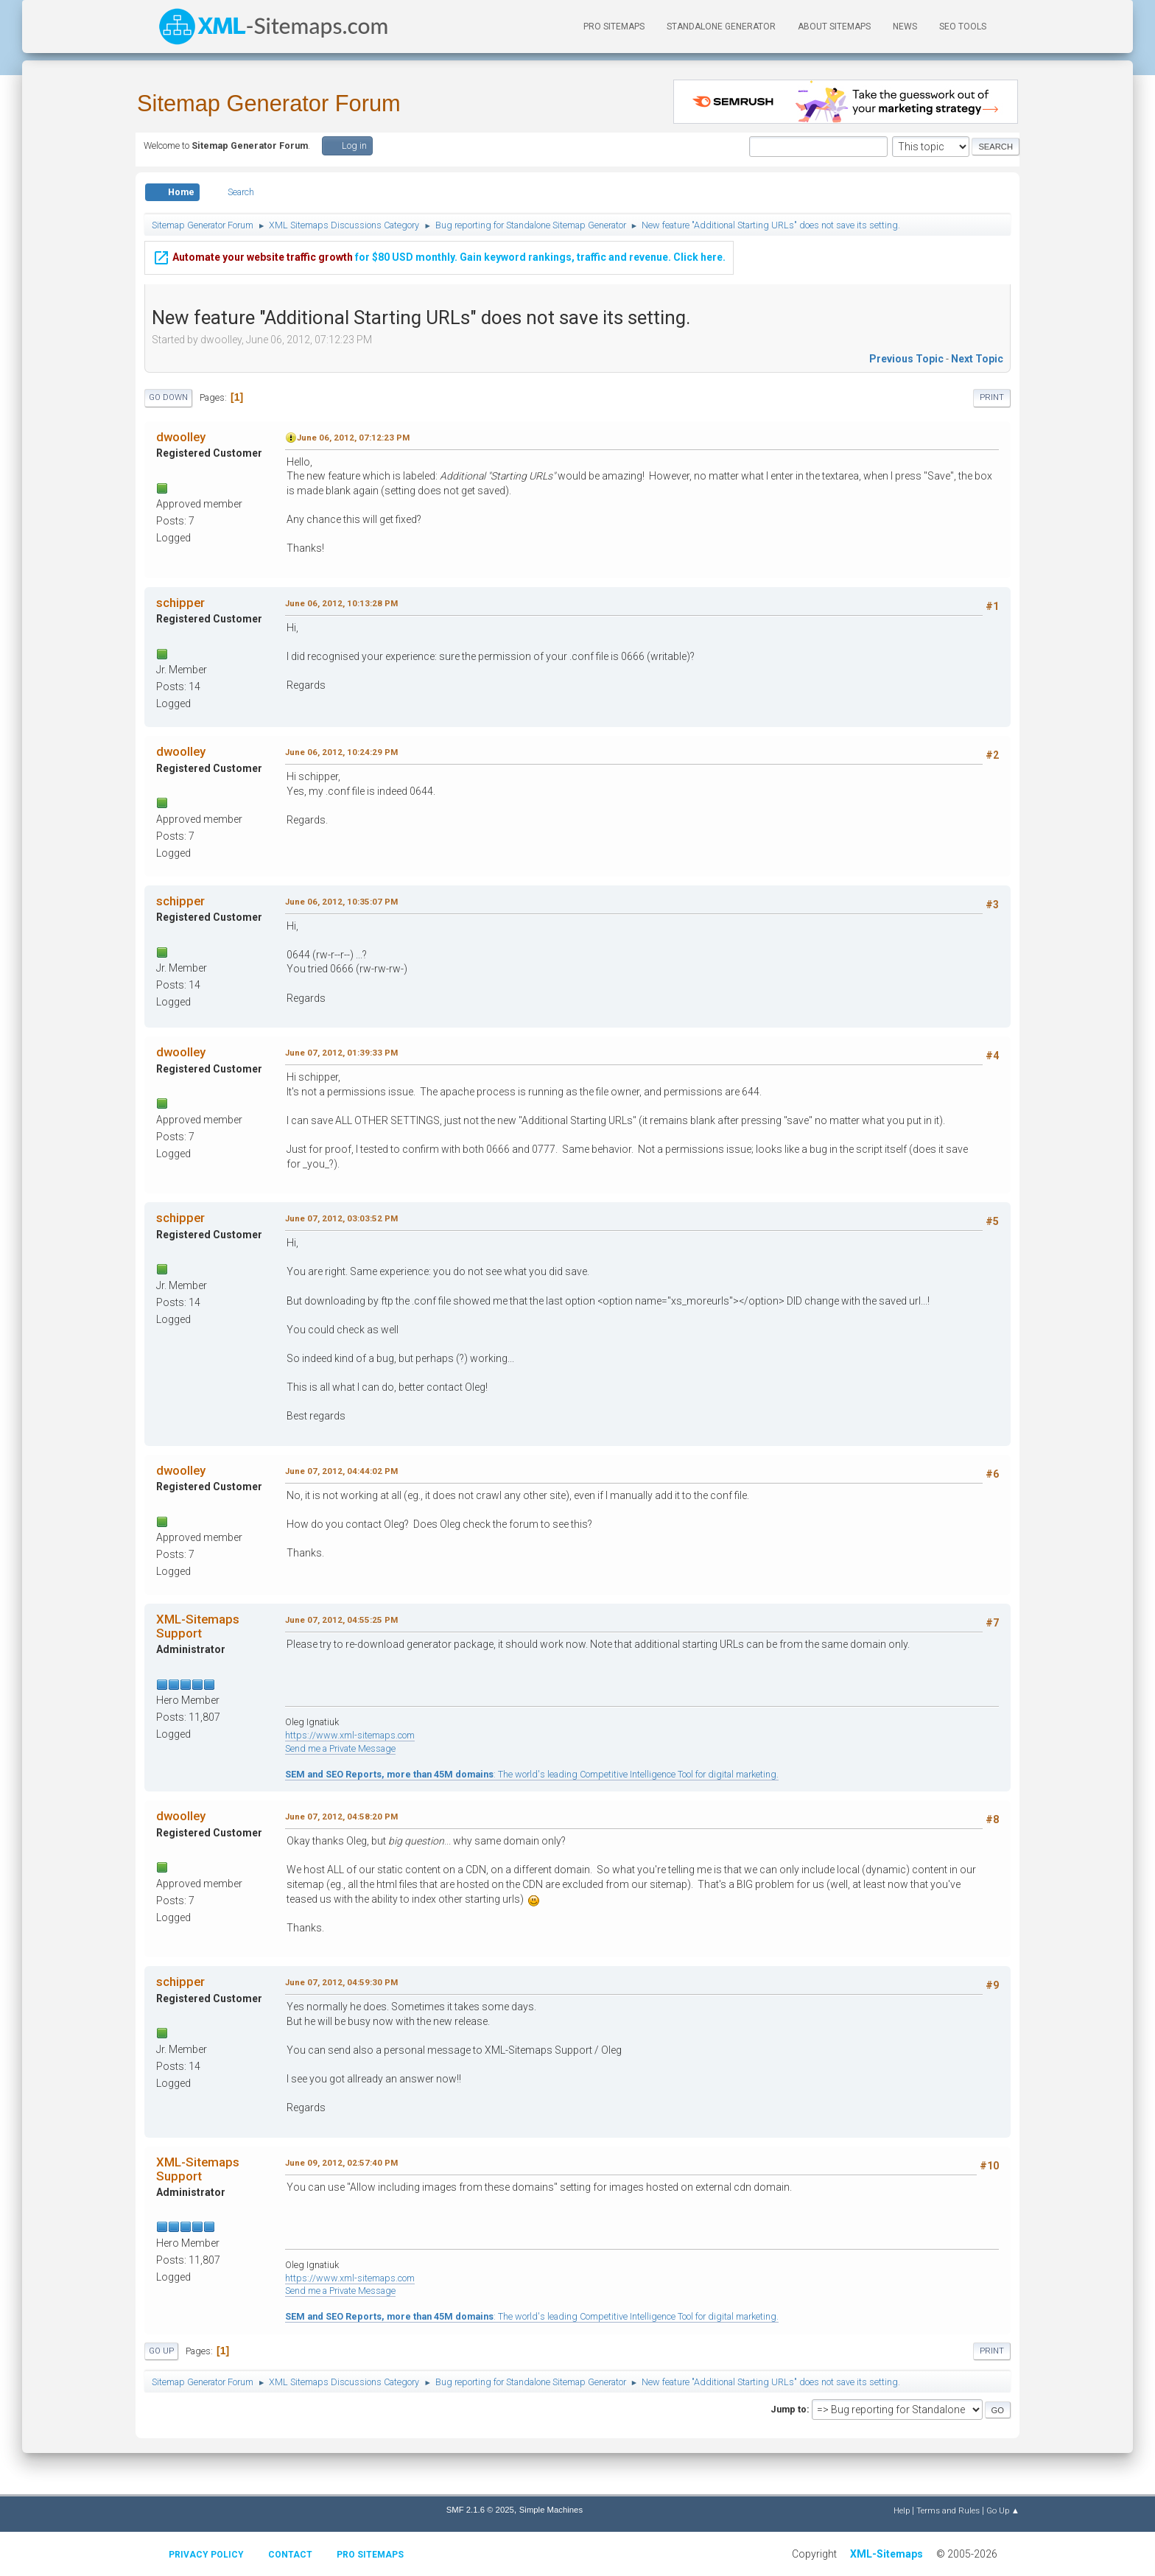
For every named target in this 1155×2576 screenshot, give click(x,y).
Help (902, 2510)
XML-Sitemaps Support (197, 1626)
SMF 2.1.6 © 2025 (480, 2509)
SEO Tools (962, 26)
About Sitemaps (834, 26)
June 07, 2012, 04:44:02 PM (341, 1471)
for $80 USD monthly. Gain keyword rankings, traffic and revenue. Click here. (439, 255)
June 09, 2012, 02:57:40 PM (341, 2163)
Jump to (788, 2409)
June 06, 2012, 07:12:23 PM (353, 437)
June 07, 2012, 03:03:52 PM (341, 1218)
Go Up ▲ (1002, 2510)
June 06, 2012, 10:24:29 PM (341, 752)
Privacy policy (206, 2554)
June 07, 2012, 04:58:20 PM (341, 1816)
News (905, 26)
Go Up (161, 2351)
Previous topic (906, 359)
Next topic (977, 359)
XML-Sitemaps (886, 2554)
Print (992, 397)
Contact (290, 2554)
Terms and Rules (948, 2510)
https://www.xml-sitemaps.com (350, 1735)
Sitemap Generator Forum (269, 103)
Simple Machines (551, 2509)
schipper (180, 602)
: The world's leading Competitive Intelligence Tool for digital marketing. (532, 1774)
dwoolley (181, 436)
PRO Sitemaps (614, 26)
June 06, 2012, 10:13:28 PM (341, 603)
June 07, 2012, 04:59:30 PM (341, 1982)
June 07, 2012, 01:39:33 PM (341, 1052)
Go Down (168, 397)
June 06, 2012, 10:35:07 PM (341, 901)
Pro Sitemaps (370, 2554)
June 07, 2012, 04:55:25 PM (341, 1620)
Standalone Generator (721, 26)
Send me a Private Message (340, 1748)
